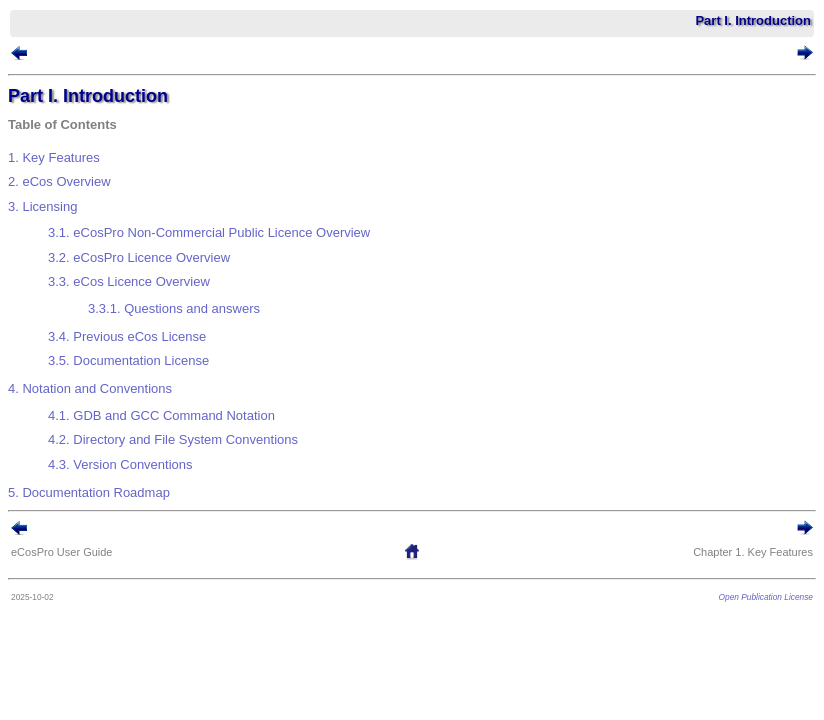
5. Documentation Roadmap (89, 492)
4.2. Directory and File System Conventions (173, 439)
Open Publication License (766, 597)
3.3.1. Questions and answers (174, 308)
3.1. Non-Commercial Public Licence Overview (209, 232)
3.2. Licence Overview (139, 257)
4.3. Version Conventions (120, 464)
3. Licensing (42, 206)
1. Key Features (54, 157)
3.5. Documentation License (128, 360)
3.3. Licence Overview (129, 281)
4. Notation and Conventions (90, 388)
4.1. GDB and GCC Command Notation (161, 415)
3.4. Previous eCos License (127, 336)
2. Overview (59, 181)
